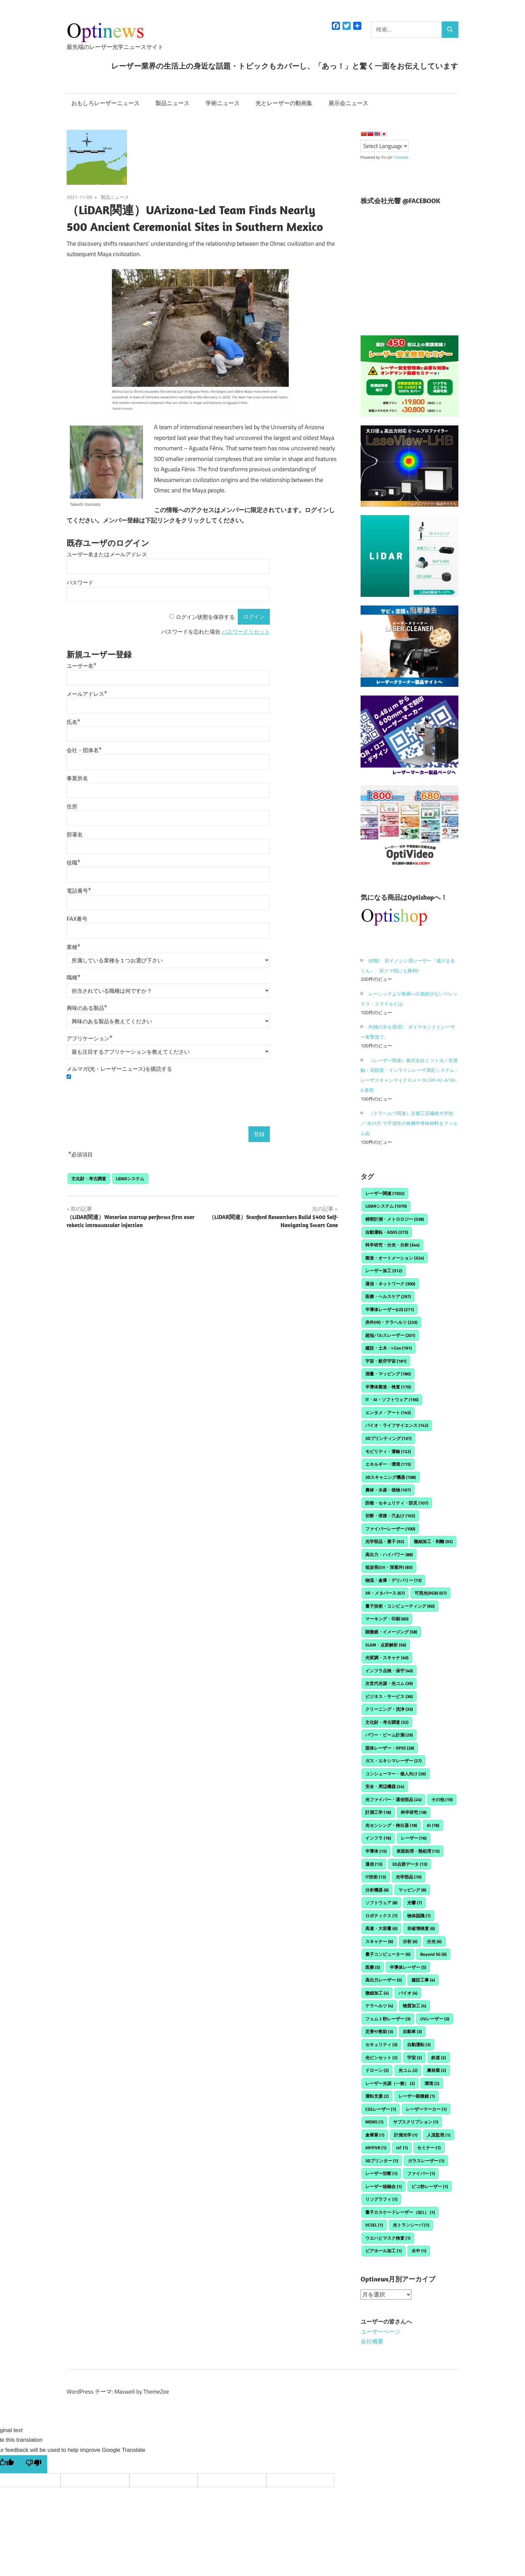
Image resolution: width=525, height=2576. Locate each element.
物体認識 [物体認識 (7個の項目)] (419, 1915)
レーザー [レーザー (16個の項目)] (414, 1838)
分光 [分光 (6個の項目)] (434, 1941)
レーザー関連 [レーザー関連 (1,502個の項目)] (384, 1193)
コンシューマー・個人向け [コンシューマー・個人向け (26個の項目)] (395, 1773)
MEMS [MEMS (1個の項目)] (374, 2121)
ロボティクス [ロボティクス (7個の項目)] (381, 1915)
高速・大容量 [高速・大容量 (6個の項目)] (381, 1928)
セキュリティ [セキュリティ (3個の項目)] (381, 2044)
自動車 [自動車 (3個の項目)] (412, 2031)
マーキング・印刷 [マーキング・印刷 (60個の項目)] (386, 1618)
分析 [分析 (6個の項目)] (410, 1941)
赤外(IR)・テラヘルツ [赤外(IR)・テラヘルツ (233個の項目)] (391, 1322)
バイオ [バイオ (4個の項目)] (408, 1993)
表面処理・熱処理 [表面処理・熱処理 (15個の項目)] (418, 1851)
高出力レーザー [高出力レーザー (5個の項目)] (383, 1980)
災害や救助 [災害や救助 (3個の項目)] (379, 2031)
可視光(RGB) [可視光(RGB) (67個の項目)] (431, 1593)
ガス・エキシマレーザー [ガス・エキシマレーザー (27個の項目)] (393, 1760)
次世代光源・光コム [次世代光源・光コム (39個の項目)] (389, 1683)
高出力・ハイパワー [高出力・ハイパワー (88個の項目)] (389, 1554)
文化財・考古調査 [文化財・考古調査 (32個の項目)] (386, 1722)
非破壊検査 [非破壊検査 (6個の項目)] (421, 1928)
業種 (73, 947)
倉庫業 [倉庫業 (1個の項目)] (374, 2134)
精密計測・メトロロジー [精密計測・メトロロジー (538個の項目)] (394, 1219)
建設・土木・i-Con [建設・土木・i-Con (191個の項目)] (388, 1348)
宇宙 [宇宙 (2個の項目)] (414, 2057)
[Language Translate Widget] (384, 146)
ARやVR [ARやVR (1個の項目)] (375, 2147)
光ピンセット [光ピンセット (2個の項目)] (381, 2057)
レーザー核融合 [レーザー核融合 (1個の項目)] (383, 2186)
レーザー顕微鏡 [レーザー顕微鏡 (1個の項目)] (416, 2096)
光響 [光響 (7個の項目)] (414, 1902)
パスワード (80, 582)
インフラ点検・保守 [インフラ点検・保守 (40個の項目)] (389, 1670)
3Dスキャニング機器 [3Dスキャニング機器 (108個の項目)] (390, 1477)
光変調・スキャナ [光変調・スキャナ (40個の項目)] (386, 1657)
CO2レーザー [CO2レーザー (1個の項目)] (380, 2109)
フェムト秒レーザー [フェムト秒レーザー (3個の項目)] (387, 2018)
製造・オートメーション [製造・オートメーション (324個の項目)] (394, 1258)
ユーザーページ (380, 2331)
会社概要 (372, 2341)
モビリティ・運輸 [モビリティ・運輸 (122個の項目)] (388, 1451)
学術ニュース (223, 103)
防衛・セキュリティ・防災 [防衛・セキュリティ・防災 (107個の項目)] (396, 1503)
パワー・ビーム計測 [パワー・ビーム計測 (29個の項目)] (389, 1735)
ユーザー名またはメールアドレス (107, 554)
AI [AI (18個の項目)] (433, 1825)
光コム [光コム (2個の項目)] (408, 2070)
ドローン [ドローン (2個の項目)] (377, 2070)
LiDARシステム (130, 1178)
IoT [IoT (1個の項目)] (402, 2147)
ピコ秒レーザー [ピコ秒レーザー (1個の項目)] (429, 2186)
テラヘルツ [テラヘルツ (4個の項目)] (379, 2005)
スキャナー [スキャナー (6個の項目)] (379, 1941)
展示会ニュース (348, 103)
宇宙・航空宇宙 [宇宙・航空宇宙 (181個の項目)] (385, 1361)
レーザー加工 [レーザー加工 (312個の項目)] (383, 1270)
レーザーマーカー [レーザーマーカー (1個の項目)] (426, 2109)
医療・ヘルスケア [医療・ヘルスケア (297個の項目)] (388, 1296)
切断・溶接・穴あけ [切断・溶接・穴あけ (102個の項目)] (390, 1515)
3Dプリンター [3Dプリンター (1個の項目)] (381, 2160)
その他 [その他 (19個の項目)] (442, 1799)
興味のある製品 (87, 1008)
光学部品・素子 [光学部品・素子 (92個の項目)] (384, 1541)
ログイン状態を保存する (205, 617)
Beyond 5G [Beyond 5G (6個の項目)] (433, 1954)
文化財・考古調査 (88, 1178)
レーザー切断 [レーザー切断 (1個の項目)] (381, 2173)
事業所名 (77, 778)
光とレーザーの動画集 (283, 103)
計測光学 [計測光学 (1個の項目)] (406, 2134)
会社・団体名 (84, 750)
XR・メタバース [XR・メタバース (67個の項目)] (385, 1593)
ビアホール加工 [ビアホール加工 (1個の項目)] (383, 2250)
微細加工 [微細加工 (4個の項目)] (377, 1993)
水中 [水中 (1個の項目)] (418, 2250)
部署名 (75, 834)
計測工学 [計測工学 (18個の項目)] (378, 1812)
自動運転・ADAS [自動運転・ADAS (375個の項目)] (386, 1232)
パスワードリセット (246, 632)
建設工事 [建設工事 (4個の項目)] (423, 1980)
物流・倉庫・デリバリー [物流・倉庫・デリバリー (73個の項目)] (393, 1580)
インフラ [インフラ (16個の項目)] (378, 1838)
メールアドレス (87, 694)
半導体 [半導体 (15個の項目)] (376, 1851)
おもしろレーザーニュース (105, 103)
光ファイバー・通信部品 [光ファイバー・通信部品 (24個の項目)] (393, 1799)
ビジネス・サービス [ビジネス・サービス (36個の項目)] (389, 1696)
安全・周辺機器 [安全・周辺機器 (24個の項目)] (384, 1786)
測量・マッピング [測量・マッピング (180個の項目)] (388, 1373)
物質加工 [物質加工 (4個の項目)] (414, 2005)
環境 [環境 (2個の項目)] (432, 2083)
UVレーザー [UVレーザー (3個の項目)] (434, 2018)
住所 (72, 806)
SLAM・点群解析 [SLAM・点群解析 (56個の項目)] (385, 1644)
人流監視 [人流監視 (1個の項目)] (438, 2134)
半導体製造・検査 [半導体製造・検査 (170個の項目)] (388, 1386)
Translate (394, 157)
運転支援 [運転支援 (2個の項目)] (377, 2096)
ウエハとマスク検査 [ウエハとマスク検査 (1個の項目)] (387, 2238)
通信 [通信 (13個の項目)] (373, 1864)
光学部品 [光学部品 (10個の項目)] (409, 1876)
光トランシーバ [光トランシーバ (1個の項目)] (411, 2225)
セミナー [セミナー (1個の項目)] (429, 2147)
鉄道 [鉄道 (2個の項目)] (438, 2057)
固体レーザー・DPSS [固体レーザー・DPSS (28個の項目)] (389, 1748)
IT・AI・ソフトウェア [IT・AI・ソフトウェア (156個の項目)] (392, 1399)
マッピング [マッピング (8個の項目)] (412, 1889)
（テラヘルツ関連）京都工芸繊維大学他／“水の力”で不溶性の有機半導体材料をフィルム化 (409, 1123)
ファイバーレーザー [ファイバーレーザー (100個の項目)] (390, 1528)
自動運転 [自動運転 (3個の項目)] (419, 2044)
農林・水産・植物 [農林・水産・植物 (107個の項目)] (388, 1489)
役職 (73, 863)
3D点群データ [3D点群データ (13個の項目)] (409, 1864)
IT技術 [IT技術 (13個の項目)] (375, 1876)
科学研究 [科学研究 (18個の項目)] (414, 1812)
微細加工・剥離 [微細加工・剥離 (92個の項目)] (433, 1541)
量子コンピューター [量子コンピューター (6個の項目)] (387, 1954)
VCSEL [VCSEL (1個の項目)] (374, 2225)
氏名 (73, 722)
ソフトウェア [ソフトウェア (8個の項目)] (381, 1902)
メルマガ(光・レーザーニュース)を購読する (119, 1069)
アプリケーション (89, 1038)
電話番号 (79, 891)
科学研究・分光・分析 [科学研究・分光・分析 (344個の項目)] (392, 1244)
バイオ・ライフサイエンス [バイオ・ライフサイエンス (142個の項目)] (396, 1425)
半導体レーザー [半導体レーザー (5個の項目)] (408, 1967)
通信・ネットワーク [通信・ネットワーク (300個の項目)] (390, 1283)
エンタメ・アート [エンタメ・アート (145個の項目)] (388, 1412)
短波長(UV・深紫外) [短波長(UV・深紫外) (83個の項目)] (388, 1567)
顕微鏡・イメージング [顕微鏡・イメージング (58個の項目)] (391, 1631)
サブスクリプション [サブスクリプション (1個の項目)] (415, 2121)
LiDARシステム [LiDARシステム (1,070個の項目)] (386, 1206)
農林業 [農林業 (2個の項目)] (436, 2070)
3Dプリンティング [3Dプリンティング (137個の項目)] (388, 1438)
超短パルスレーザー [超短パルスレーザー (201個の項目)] (390, 1335)
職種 (73, 977)
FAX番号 (77, 919)
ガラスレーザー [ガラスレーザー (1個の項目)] (426, 2160)
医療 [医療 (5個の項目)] (372, 1967)
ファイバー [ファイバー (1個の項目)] (421, 2173)
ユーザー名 (81, 666)
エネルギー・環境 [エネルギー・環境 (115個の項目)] (388, 1464)
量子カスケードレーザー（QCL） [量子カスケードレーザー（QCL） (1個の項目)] (400, 2212)
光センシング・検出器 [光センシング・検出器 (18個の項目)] (391, 1825)
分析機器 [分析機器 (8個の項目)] (377, 1889)
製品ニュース (172, 103)
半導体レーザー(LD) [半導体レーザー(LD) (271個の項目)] (389, 1309)
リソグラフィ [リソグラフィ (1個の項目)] (381, 2199)
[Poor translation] (33, 2464)
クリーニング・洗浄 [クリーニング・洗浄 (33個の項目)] (389, 1709)
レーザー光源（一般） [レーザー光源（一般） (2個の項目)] (390, 2083)
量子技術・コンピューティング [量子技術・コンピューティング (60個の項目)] (400, 1606)
